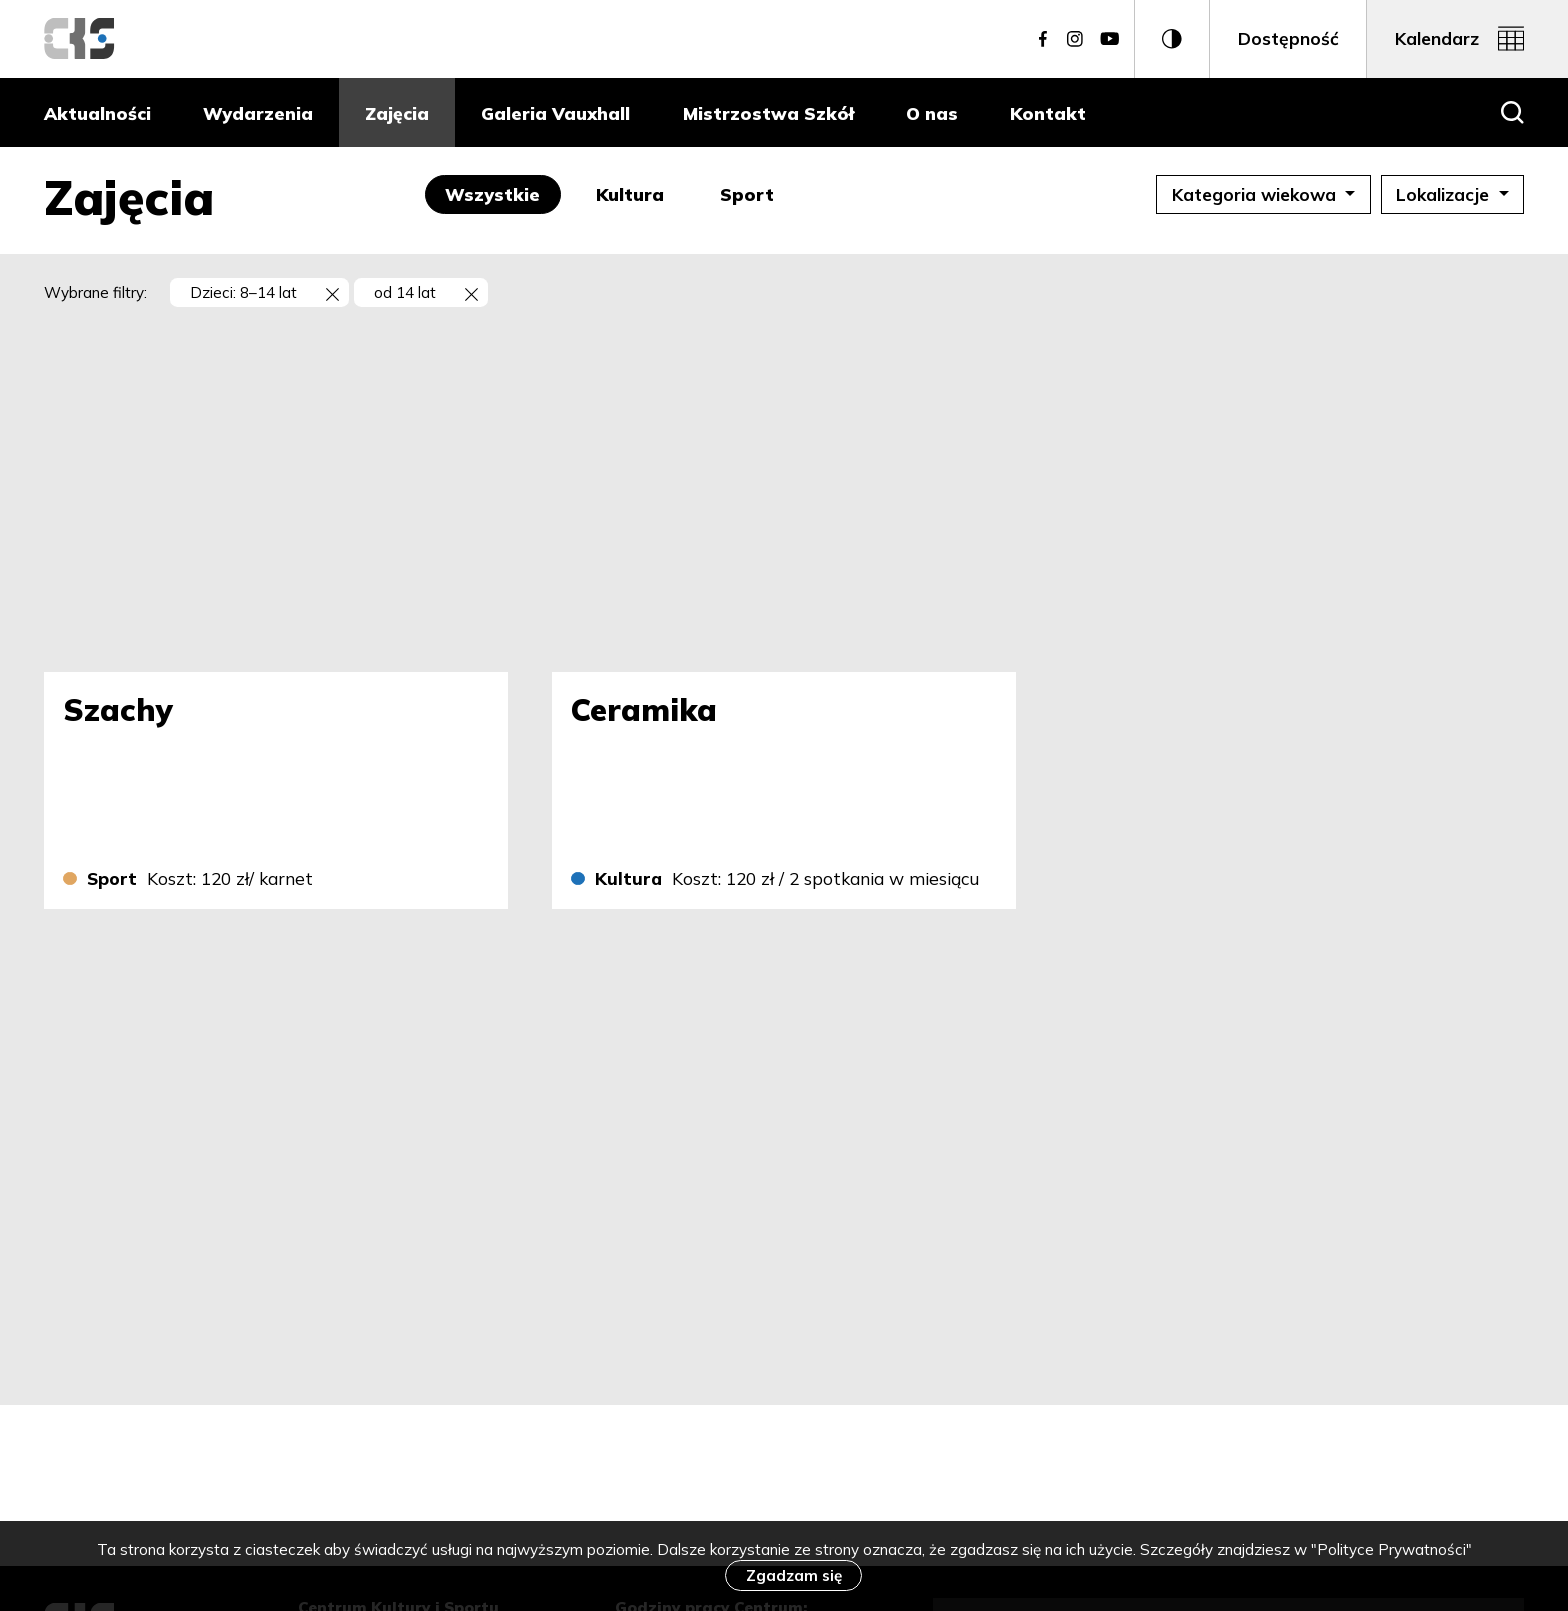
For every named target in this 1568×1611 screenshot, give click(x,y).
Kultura (640, 193)
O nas (932, 113)
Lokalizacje (1451, 193)
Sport (757, 193)
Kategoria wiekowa (1256, 193)
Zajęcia (397, 113)
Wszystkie (502, 193)
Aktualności (97, 113)
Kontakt (1048, 113)
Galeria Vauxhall (555, 113)
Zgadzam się (794, 1575)
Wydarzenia (258, 113)
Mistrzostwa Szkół (768, 113)
